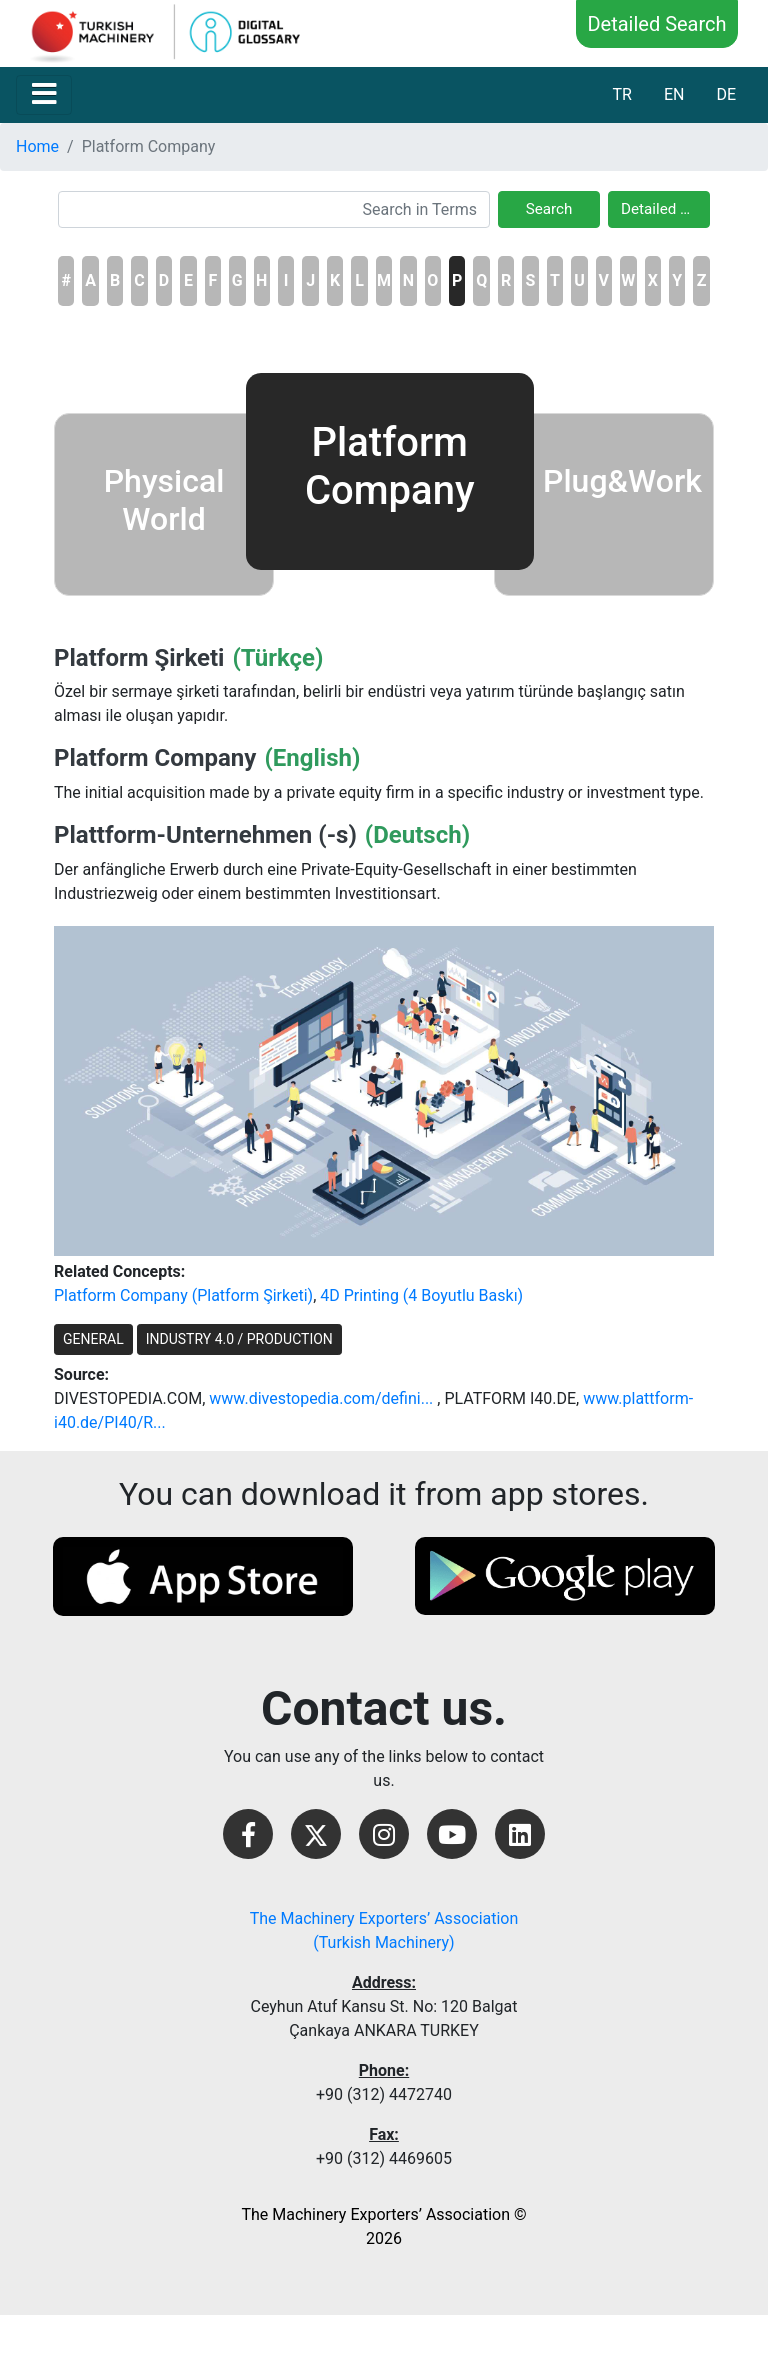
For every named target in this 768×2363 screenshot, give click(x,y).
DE (726, 94)
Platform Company (155, 758)
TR (621, 94)
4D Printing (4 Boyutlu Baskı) (421, 1295)
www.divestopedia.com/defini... (321, 1398)
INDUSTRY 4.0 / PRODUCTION (239, 1339)
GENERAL (93, 1339)
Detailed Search (656, 24)
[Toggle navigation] (44, 95)
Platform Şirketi (139, 658)
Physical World (164, 500)
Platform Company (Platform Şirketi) (183, 1295)
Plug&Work (622, 481)
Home (37, 146)
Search (549, 209)
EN (674, 94)
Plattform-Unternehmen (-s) (205, 835)
